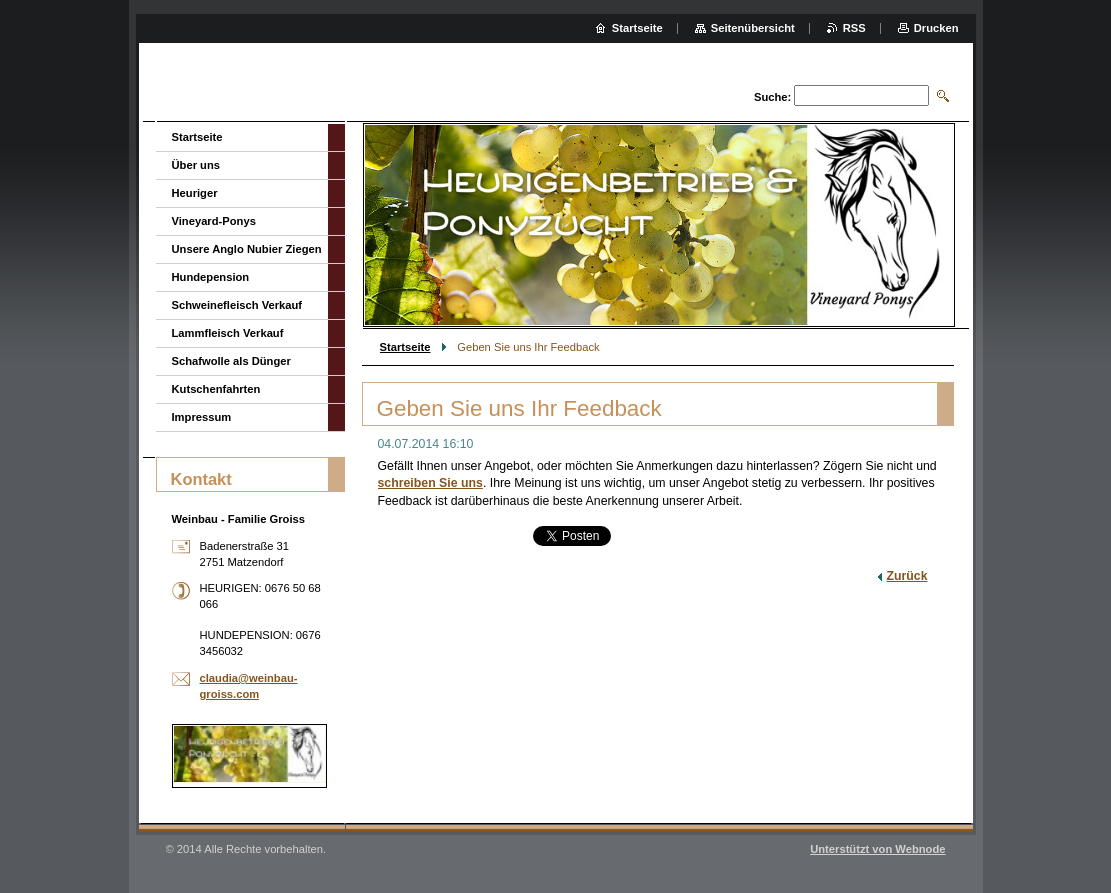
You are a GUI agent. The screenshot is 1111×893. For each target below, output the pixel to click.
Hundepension (211, 277)
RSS (854, 28)
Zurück (906, 576)
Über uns (196, 165)
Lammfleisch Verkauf (228, 333)
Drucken (936, 28)
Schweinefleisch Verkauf (237, 305)
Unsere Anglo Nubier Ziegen (247, 249)
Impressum (202, 417)
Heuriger (195, 193)
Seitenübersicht (753, 28)
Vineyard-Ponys (214, 221)
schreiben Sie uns (430, 483)
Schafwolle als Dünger (231, 361)
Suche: (772, 97)
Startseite (405, 347)
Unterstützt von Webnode (877, 849)
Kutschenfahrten (216, 389)
